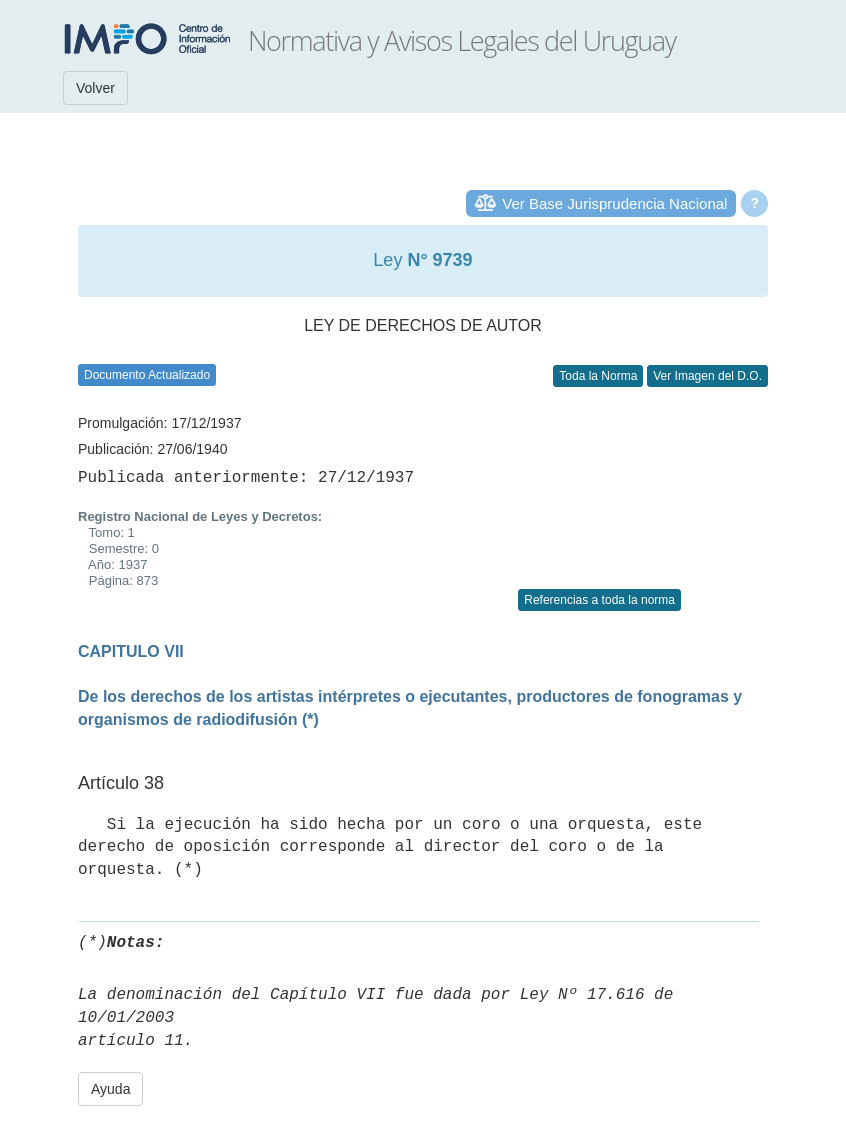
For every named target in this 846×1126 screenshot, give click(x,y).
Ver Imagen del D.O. (707, 376)
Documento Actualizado (147, 375)
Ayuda (110, 1089)
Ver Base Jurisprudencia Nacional (614, 203)
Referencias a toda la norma (599, 600)
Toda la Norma (598, 376)
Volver (95, 88)
